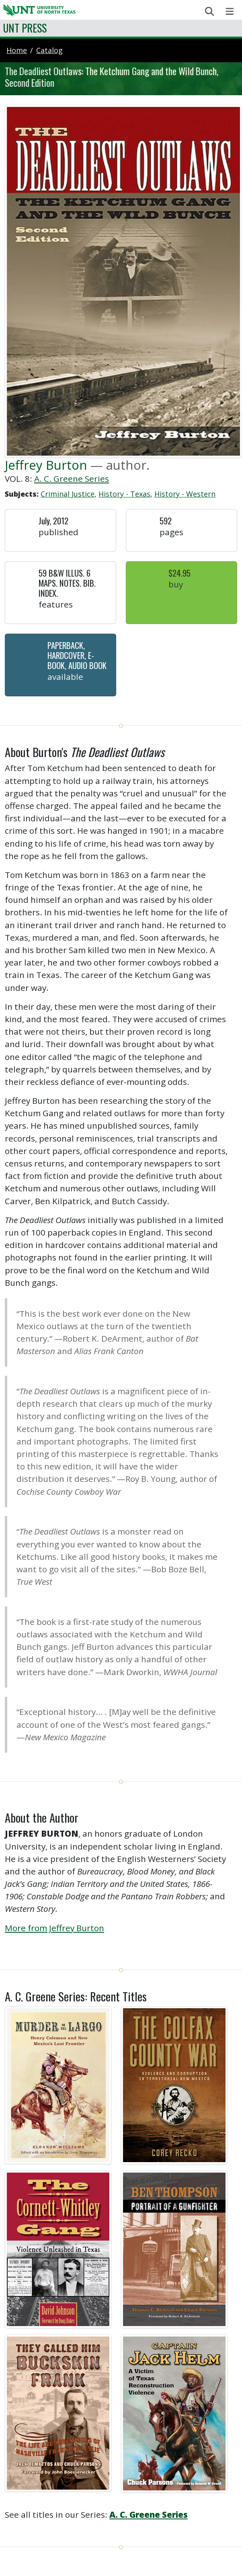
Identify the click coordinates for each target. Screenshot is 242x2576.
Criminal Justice (67, 494)
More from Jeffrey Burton (54, 1928)
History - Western (184, 494)
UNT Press (25, 28)
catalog (49, 50)
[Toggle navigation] (229, 11)
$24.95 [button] (179, 573)
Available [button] (65, 676)
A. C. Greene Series (71, 478)
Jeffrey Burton (46, 464)
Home (16, 50)
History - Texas (124, 494)
